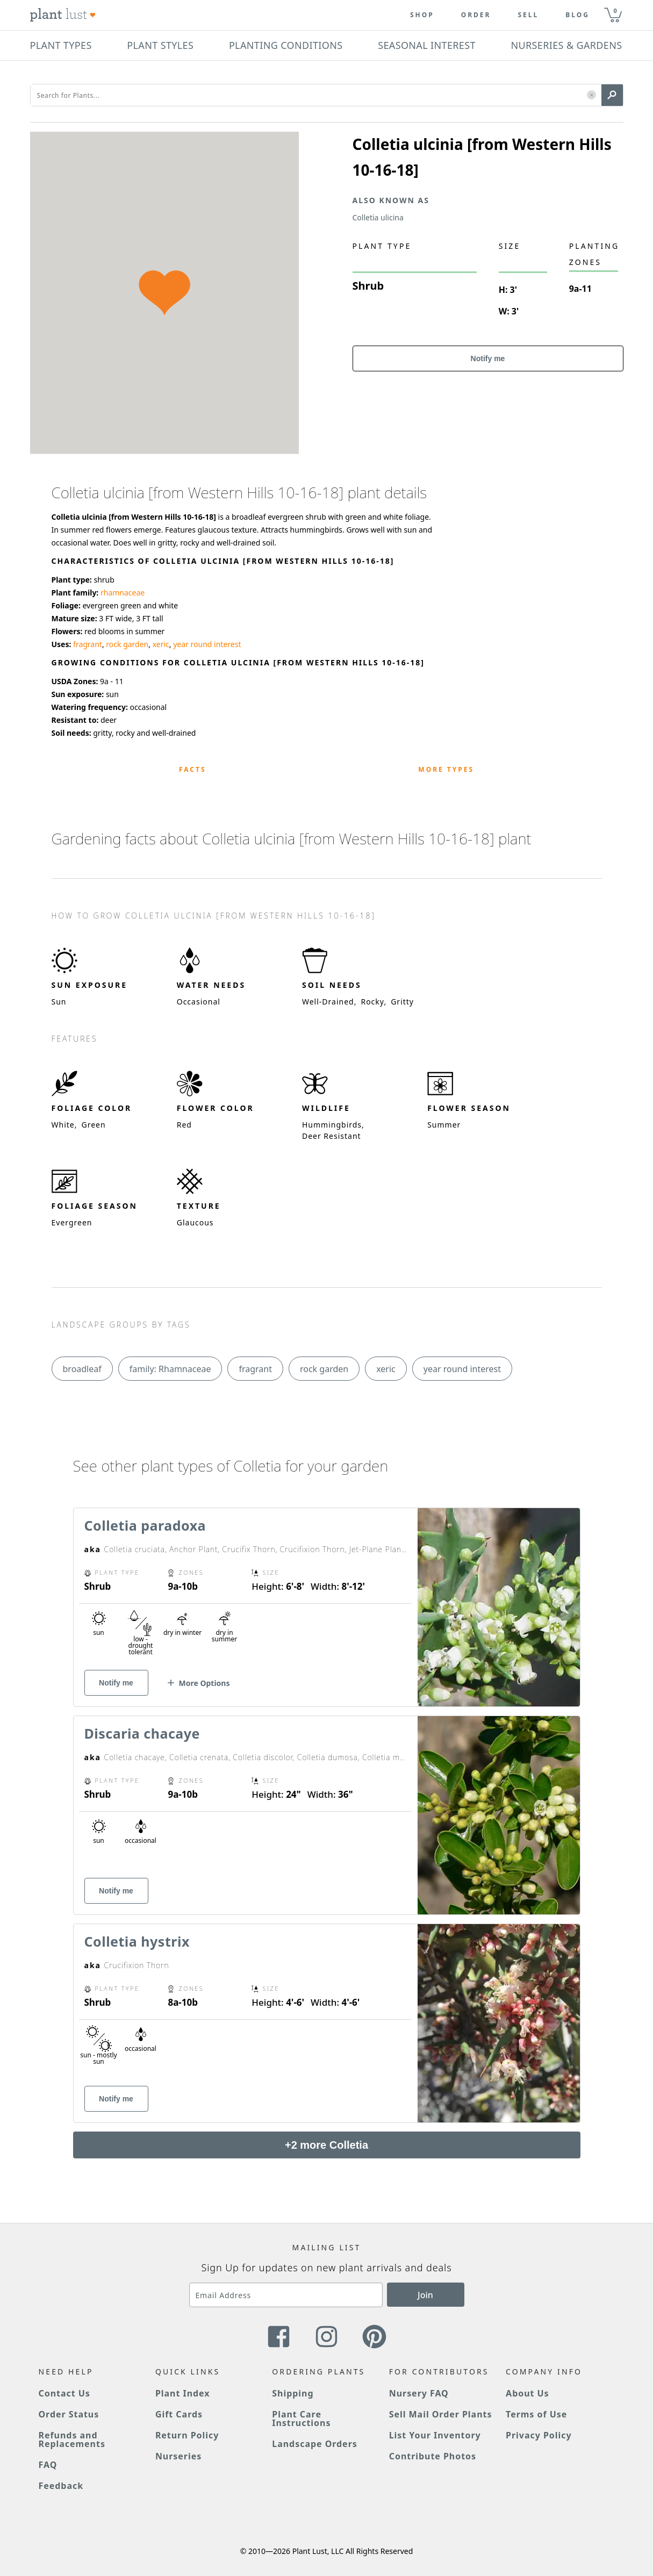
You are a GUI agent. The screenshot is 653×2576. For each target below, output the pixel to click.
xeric (161, 644)
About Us (527, 2393)
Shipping (292, 2393)
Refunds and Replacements (72, 2439)
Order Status (69, 2414)
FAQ (48, 2465)
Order (476, 15)
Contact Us (64, 2393)
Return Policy (187, 2435)
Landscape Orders (314, 2444)
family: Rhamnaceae (170, 1369)
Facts (192, 769)
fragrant (87, 644)
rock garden (127, 644)
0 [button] (615, 10)
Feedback (61, 2486)
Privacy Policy (538, 2435)
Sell (528, 15)
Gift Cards (179, 2414)
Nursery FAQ (419, 2393)
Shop (422, 15)
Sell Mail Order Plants (440, 2414)
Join (425, 2295)
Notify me (488, 358)
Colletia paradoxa (145, 1525)
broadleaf (82, 1369)
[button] (591, 95)
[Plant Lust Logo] (63, 15)
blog (577, 15)
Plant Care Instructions (301, 2418)
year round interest (207, 644)
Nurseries (178, 2456)
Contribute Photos (432, 2456)
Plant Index (182, 2393)
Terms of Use (536, 2414)
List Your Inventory (435, 2435)
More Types (446, 769)
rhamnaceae (123, 592)
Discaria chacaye (142, 1733)
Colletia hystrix (137, 1941)
